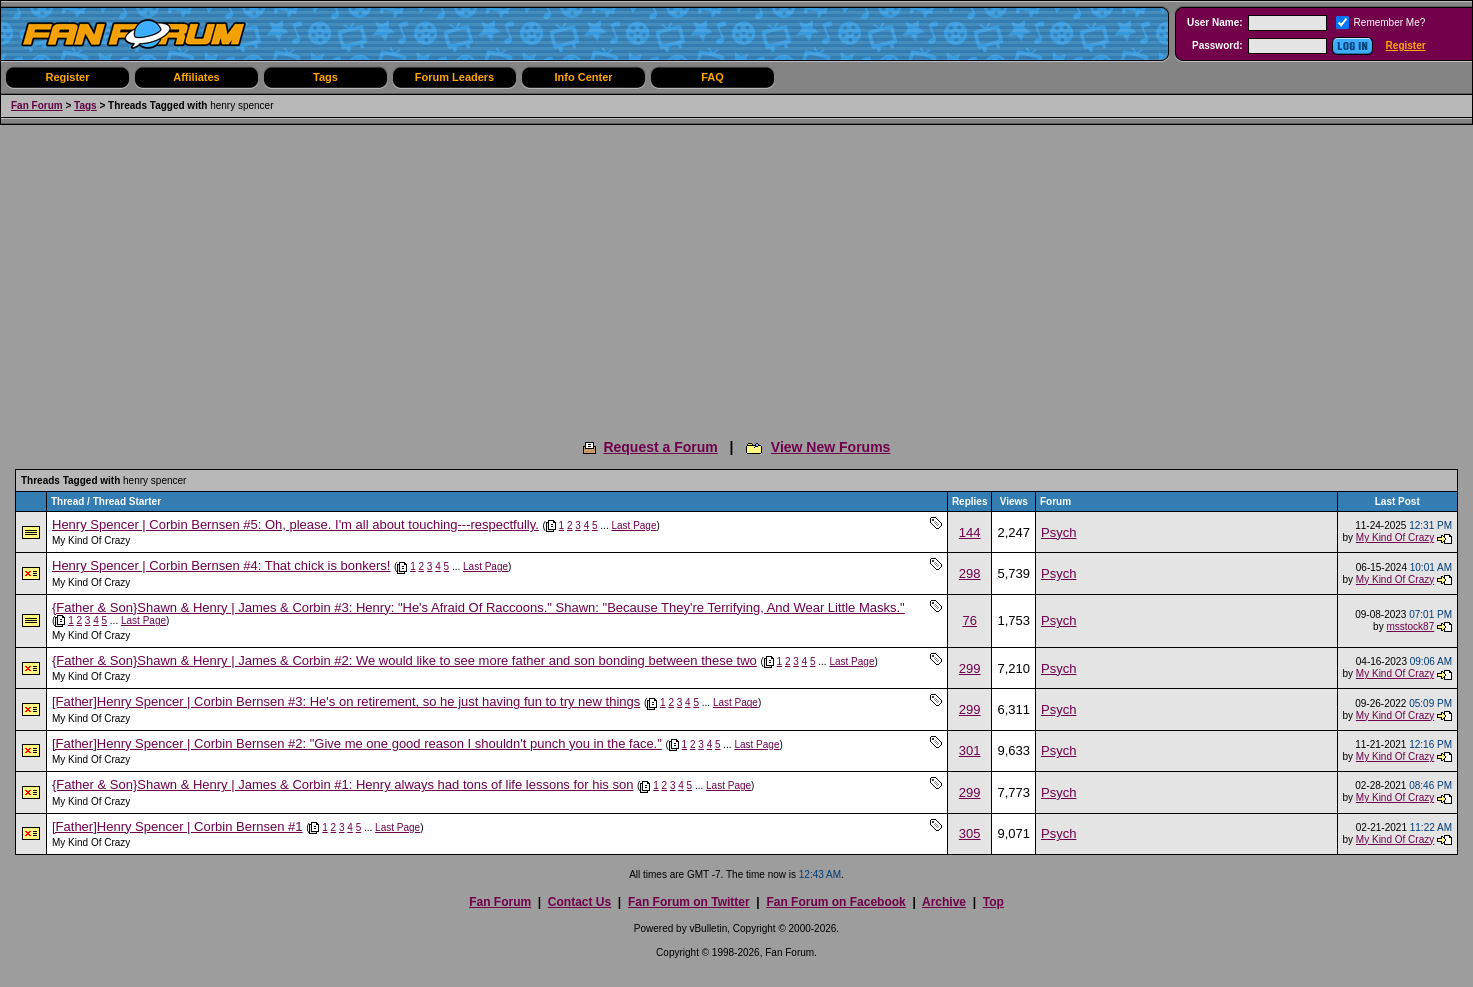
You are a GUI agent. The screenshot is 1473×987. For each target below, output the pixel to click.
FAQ (712, 77)
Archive (944, 902)
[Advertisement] (737, 275)
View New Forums (831, 447)
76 (969, 620)
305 (970, 833)
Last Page (633, 525)
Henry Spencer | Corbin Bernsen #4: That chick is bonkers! (221, 565)
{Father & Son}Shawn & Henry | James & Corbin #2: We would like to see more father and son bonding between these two (404, 660)
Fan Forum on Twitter (689, 902)
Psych (1058, 532)
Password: (1217, 45)
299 (970, 668)
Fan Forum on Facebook (835, 902)
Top (993, 902)
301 (970, 750)
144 (970, 532)
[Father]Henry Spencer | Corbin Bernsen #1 (177, 826)
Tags (325, 77)
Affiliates (196, 77)
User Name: (1215, 22)
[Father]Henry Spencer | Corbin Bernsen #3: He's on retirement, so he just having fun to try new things (346, 701)
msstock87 (1410, 626)
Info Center (583, 77)
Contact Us (579, 902)
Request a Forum (660, 447)
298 (970, 573)
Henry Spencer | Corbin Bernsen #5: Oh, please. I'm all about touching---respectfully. (295, 524)
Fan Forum (37, 105)
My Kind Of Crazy (91, 540)
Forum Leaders (454, 77)
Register (1406, 45)
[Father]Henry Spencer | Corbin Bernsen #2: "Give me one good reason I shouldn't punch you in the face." (357, 743)
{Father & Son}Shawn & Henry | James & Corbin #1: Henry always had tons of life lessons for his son (342, 784)
